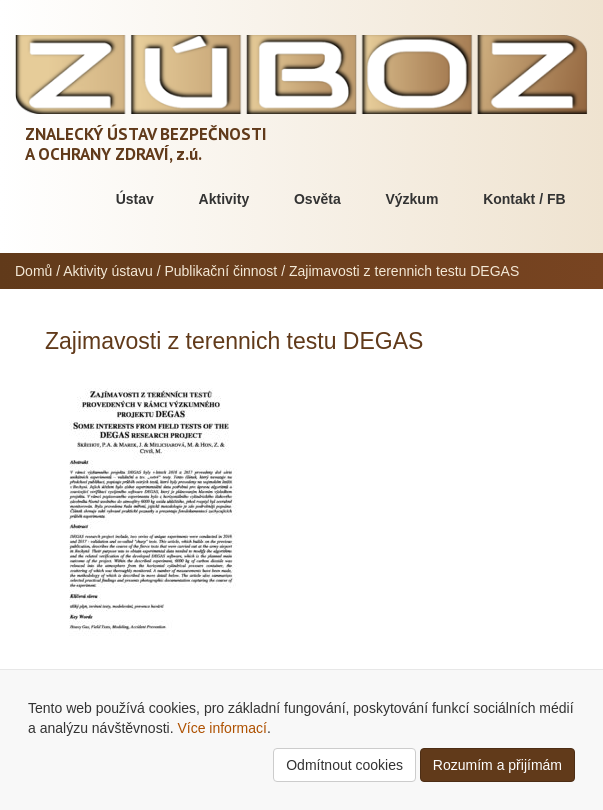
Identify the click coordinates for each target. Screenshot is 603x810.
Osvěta (317, 199)
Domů (33, 271)
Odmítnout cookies (344, 765)
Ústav (135, 199)
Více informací (221, 728)
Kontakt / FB (524, 199)
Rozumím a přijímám (497, 765)
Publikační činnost (220, 271)
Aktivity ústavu (107, 271)
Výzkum (411, 199)
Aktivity (224, 199)
